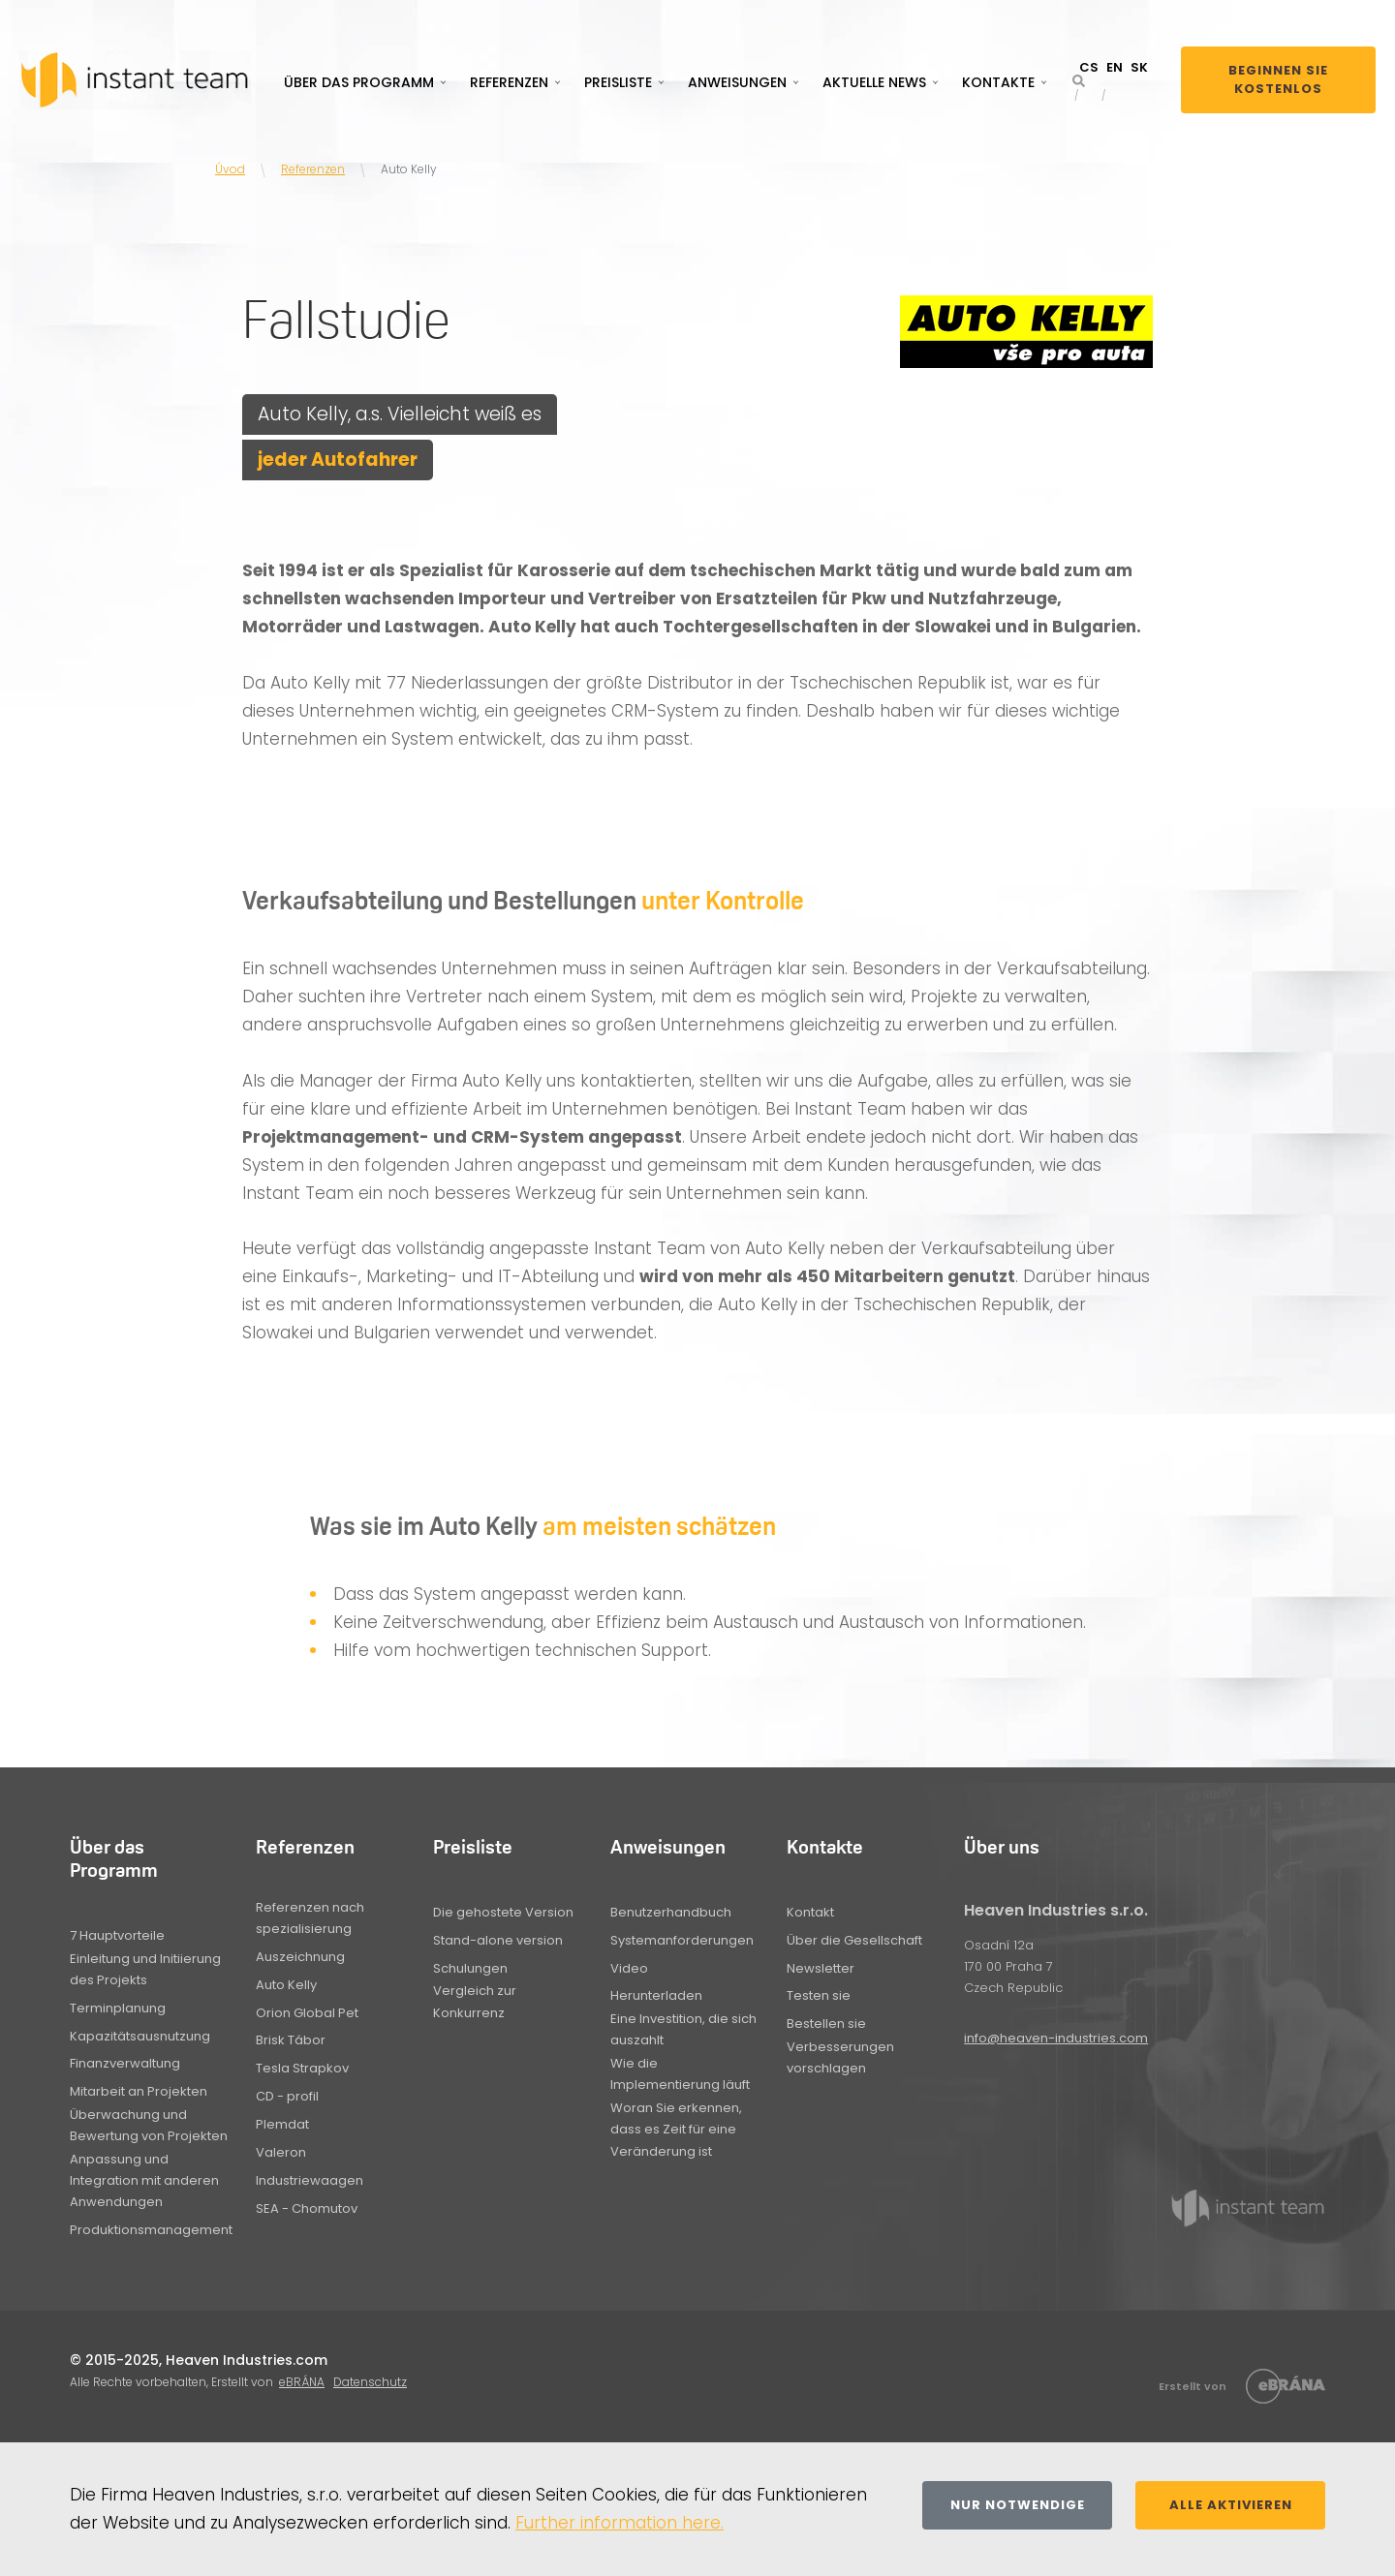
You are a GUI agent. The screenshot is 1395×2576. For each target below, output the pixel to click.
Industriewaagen (309, 2180)
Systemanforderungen (682, 1940)
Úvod (230, 169)
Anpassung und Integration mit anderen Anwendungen (144, 2180)
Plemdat (282, 2124)
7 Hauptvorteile (117, 1935)
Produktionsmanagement (151, 2230)
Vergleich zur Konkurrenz (474, 2001)
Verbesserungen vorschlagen (840, 2057)
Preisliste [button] (618, 82)
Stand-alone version (498, 1940)
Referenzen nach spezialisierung (310, 1918)
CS (1089, 67)
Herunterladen (656, 1995)
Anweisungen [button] (737, 82)
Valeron (281, 2152)
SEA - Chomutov (306, 2208)
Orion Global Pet (307, 2013)
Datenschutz (370, 2382)
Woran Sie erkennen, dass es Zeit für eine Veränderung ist (676, 2129)
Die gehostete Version (503, 1912)
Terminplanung (118, 2008)
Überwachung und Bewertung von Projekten (149, 2125)
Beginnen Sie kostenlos (1278, 80)
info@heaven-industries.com (1056, 2038)
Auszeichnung (300, 1956)
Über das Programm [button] (359, 82)
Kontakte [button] (998, 82)
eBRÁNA (302, 2382)
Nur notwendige (1017, 2505)
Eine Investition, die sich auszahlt (683, 2029)
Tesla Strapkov (302, 2068)
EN (1114, 67)
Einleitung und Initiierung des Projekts (145, 1969)
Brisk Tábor (291, 2040)
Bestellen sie (826, 2023)
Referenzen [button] (509, 82)
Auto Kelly (286, 1985)
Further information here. (619, 2522)
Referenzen (313, 169)
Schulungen (470, 1968)
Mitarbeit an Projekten (138, 2091)
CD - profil (287, 2096)
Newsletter (820, 1968)
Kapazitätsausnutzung (140, 2036)
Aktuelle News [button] (874, 82)
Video (629, 1968)
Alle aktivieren (1230, 2505)
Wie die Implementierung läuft (680, 2074)
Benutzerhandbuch (670, 1912)
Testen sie (819, 1995)
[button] (1078, 81)
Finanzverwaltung (125, 2063)
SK (1139, 67)
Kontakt (810, 1912)
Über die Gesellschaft (854, 1940)
